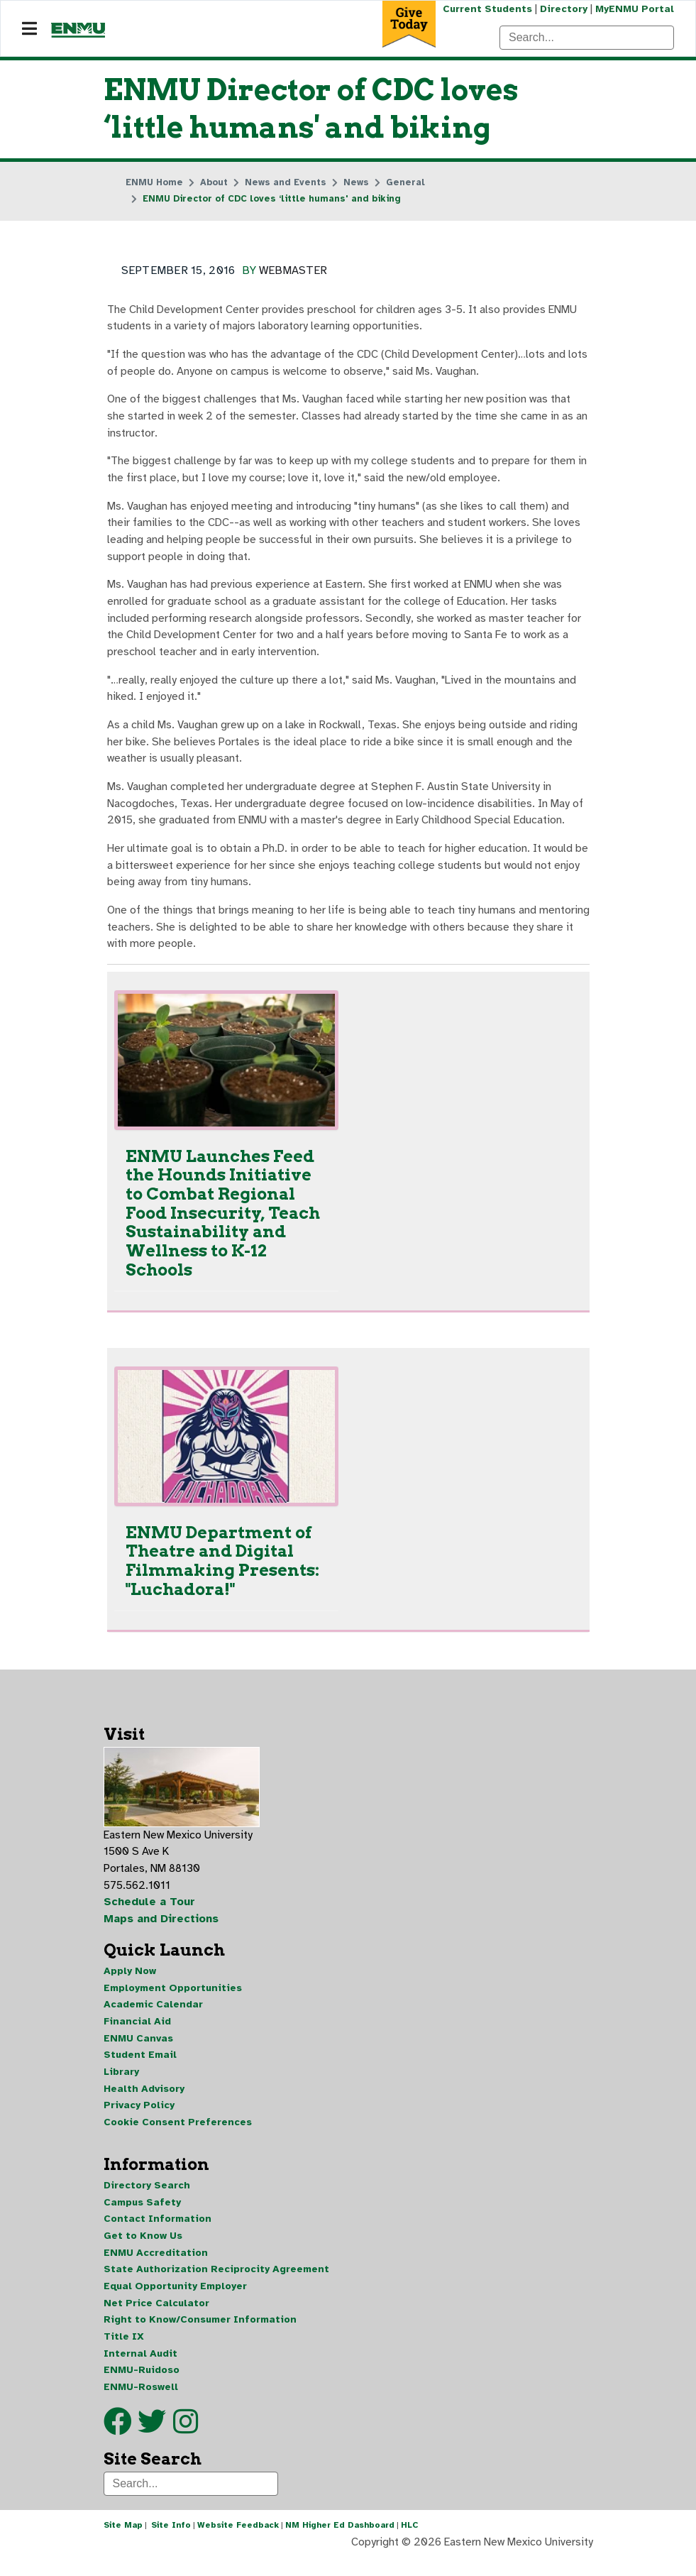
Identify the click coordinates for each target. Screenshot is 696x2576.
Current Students (486, 9)
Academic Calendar (153, 2016)
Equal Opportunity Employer (175, 2302)
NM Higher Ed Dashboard (339, 2543)
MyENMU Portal (634, 9)
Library (121, 2084)
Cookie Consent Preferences (178, 2136)
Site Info (171, 2543)
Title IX (124, 2353)
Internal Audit (140, 2370)
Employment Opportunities (173, 1999)
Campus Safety (142, 2216)
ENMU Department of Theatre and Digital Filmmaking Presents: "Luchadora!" (222, 1570)
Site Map (123, 2543)
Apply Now (130, 1982)
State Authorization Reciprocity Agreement (216, 2285)
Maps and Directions (162, 1930)
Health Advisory (144, 2101)
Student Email (140, 2067)
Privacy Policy (139, 2118)
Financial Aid (137, 2033)
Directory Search (147, 2199)
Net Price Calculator (156, 2319)
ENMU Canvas (138, 2050)
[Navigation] (29, 29)
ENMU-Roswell (141, 2404)
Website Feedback (238, 2543)
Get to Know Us (143, 2251)
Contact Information (157, 2233)
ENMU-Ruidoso (141, 2387)
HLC (410, 2543)
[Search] (586, 38)
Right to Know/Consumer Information (200, 2336)
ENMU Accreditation (156, 2268)
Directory (563, 9)
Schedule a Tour (150, 1913)
